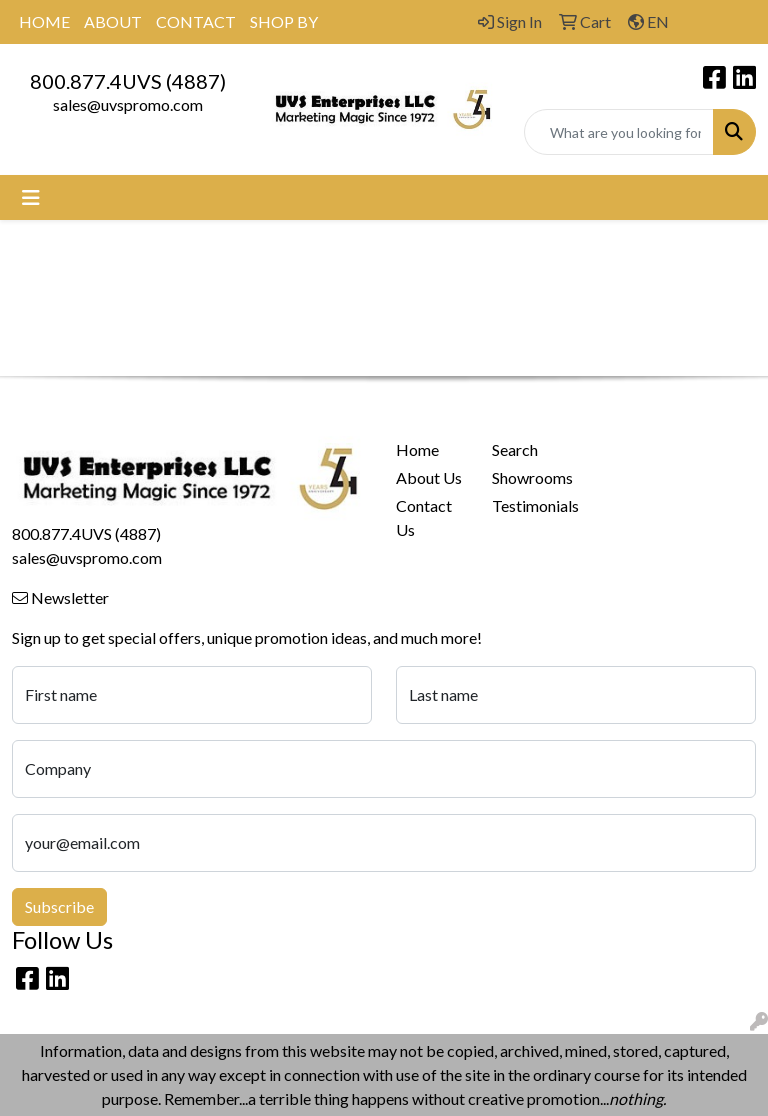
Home (417, 449)
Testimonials (528, 505)
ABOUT (113, 21)
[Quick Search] (619, 132)
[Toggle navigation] (31, 197)
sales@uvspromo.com (128, 104)
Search (515, 449)
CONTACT (196, 21)
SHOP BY (284, 21)
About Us (429, 477)
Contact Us (424, 517)
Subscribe (59, 906)
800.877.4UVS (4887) (128, 81)
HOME (44, 21)
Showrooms (528, 477)
